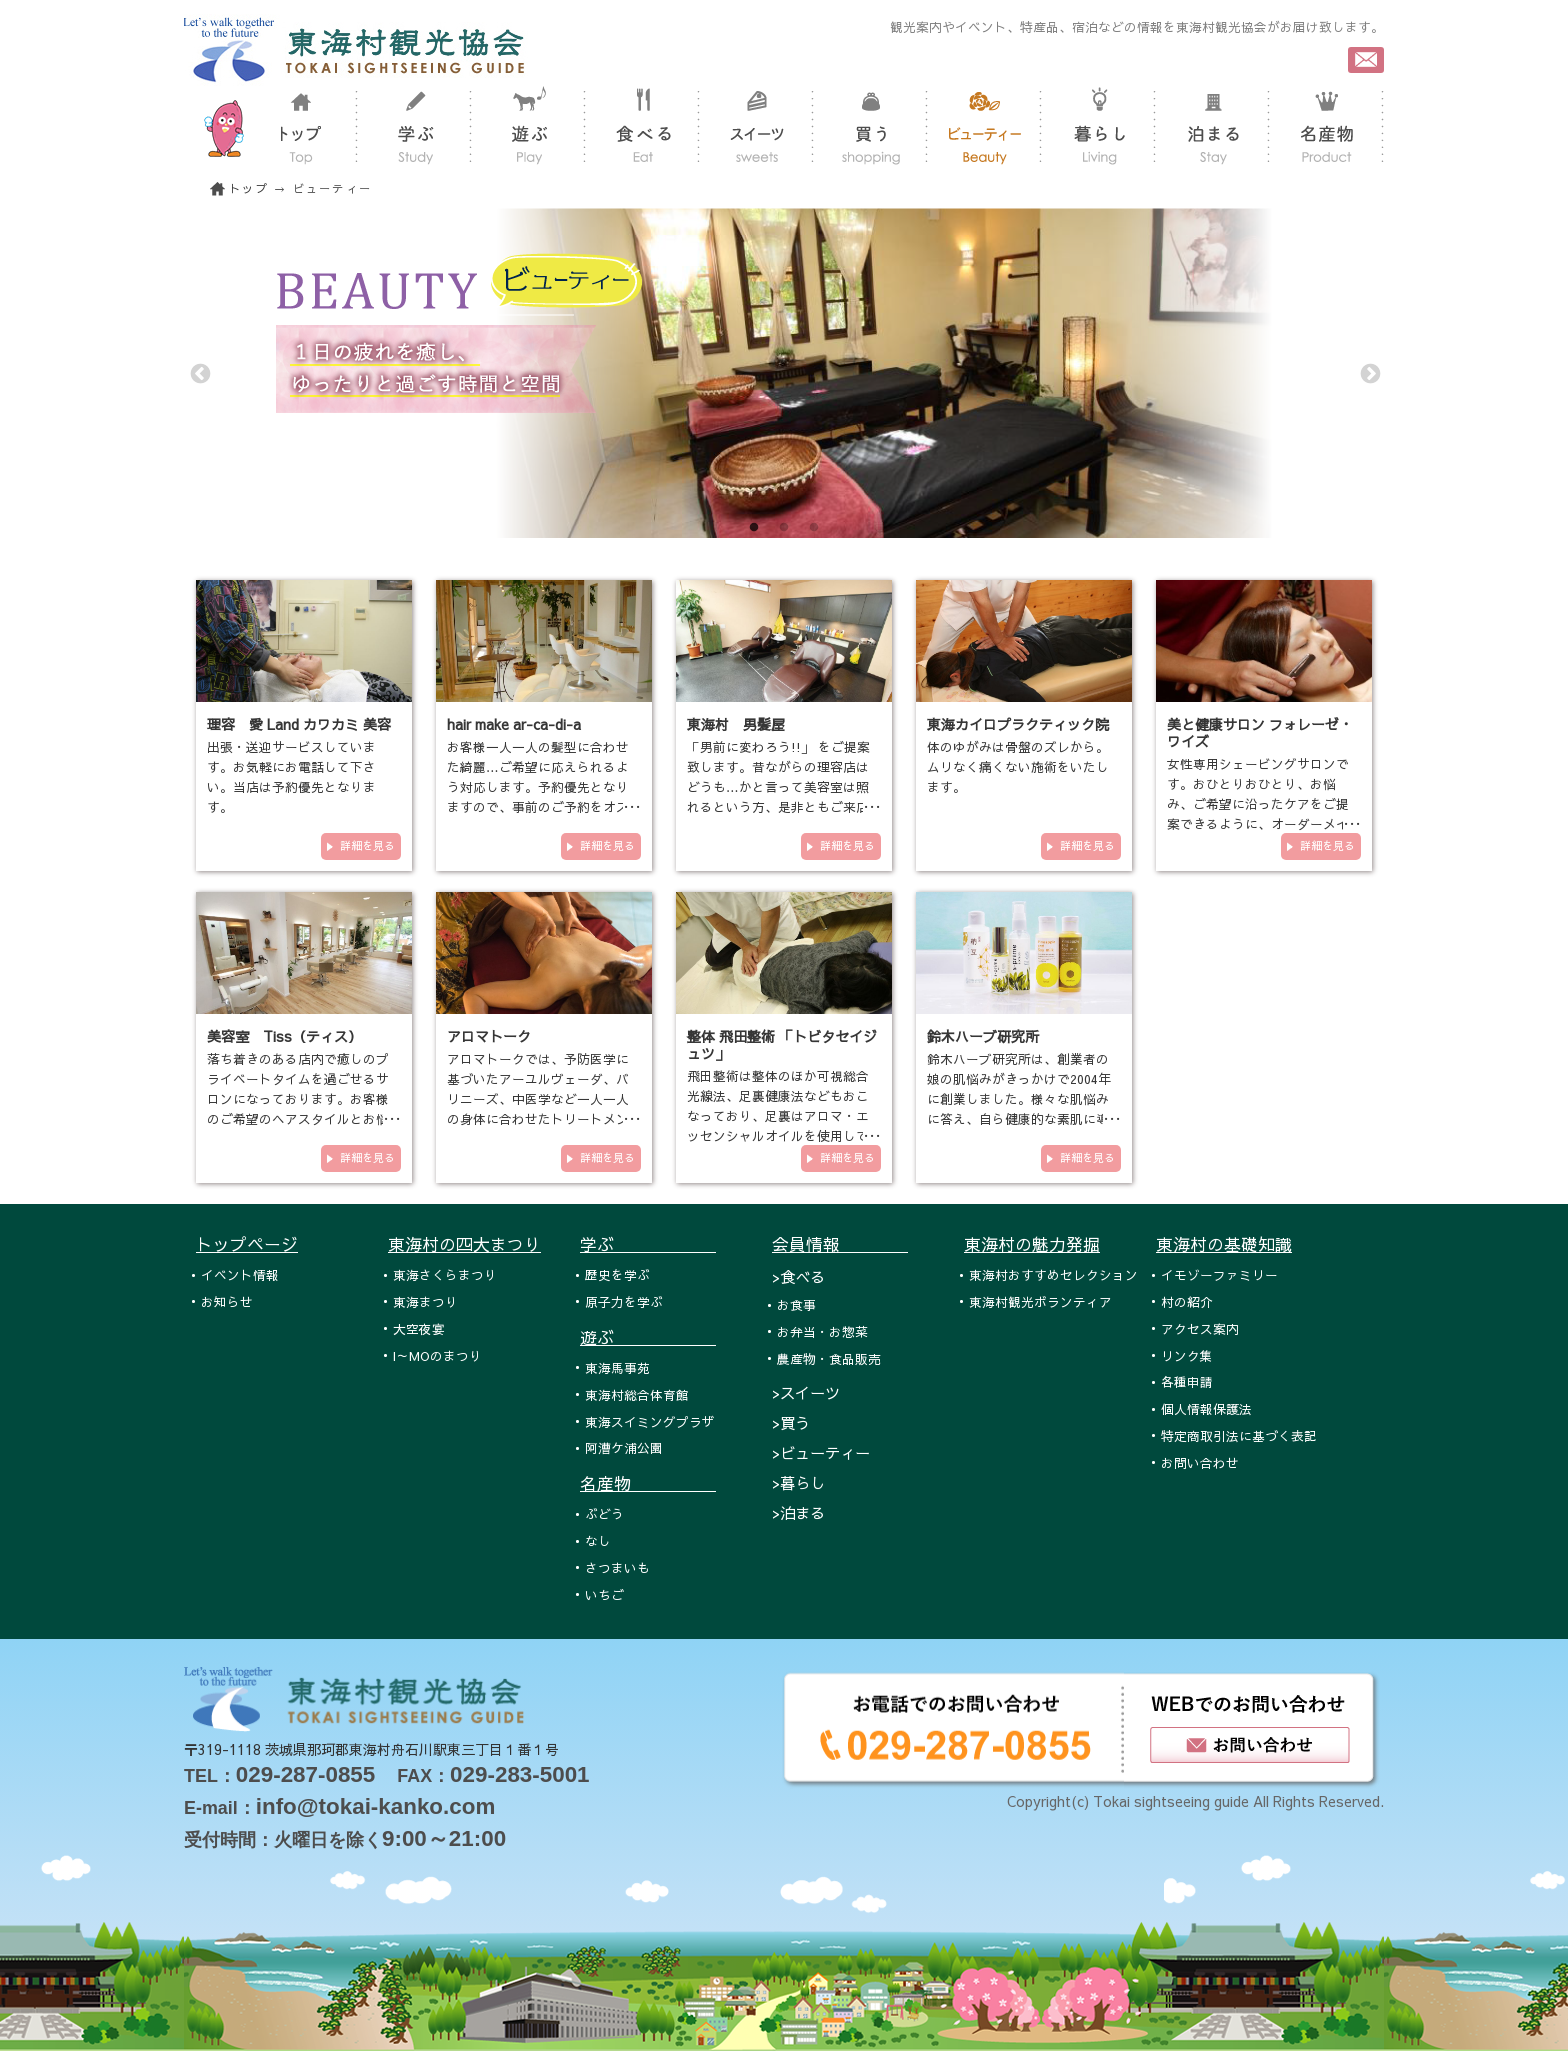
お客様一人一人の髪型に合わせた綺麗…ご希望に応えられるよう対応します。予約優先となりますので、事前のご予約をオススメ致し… (538, 786)
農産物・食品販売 (829, 1358)
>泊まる (798, 1512)
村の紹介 (1187, 1301)
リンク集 (1187, 1355)
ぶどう (604, 1513)
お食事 (796, 1304)
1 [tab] (754, 528)
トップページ (247, 1244)
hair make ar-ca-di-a (514, 724)
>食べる (798, 1276)
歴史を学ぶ (617, 1274)
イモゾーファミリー (1219, 1274)
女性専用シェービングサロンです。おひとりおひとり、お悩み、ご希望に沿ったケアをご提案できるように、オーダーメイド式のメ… (1258, 803)
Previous (199, 373)
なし (598, 1540)
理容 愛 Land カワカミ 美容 (299, 724)
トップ (249, 188)
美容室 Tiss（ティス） (284, 1036)
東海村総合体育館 (637, 1394)
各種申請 (1187, 1381)
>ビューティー (821, 1452)
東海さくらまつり (445, 1274)
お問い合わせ (1200, 1462)
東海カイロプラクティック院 (1018, 724)
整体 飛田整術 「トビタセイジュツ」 (782, 1044)
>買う (791, 1422)
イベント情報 (240, 1274)
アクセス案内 (1200, 1328)
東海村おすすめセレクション (1053, 1274)
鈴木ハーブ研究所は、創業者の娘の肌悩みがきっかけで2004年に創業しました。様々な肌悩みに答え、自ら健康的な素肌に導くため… (1019, 1098)
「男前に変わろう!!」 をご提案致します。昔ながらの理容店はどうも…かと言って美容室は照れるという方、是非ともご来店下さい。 (778, 786)
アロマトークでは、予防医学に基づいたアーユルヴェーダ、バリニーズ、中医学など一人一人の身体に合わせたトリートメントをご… (538, 1098)
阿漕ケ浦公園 (624, 1447)
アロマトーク (489, 1036)
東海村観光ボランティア (1040, 1301)
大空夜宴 (419, 1328)
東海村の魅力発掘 (1032, 1244)
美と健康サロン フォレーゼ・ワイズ (1260, 732)
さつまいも (617, 1567)
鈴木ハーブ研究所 (983, 1036)
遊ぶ (648, 1337)
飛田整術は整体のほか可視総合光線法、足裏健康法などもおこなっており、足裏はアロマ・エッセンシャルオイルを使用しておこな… (778, 1115)
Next (1369, 373)
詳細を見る (367, 845)
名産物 (648, 1483)
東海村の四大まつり (464, 1244)
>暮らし (798, 1482)
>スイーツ (806, 1392)
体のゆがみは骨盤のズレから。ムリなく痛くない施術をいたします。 (1018, 766)
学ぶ (648, 1244)
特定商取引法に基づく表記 (1239, 1435)
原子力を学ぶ (624, 1301)
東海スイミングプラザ (650, 1421)
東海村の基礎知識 (1224, 1244)
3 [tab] (814, 528)
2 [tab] (784, 528)
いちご (604, 1594)
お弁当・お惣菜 (822, 1331)
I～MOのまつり (437, 1355)
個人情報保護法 (1206, 1408)
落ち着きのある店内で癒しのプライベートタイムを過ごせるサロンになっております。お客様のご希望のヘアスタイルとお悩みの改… (298, 1098)
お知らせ (227, 1301)
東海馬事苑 (617, 1367)
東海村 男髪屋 (736, 724)
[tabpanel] (784, 373)
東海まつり (425, 1301)
